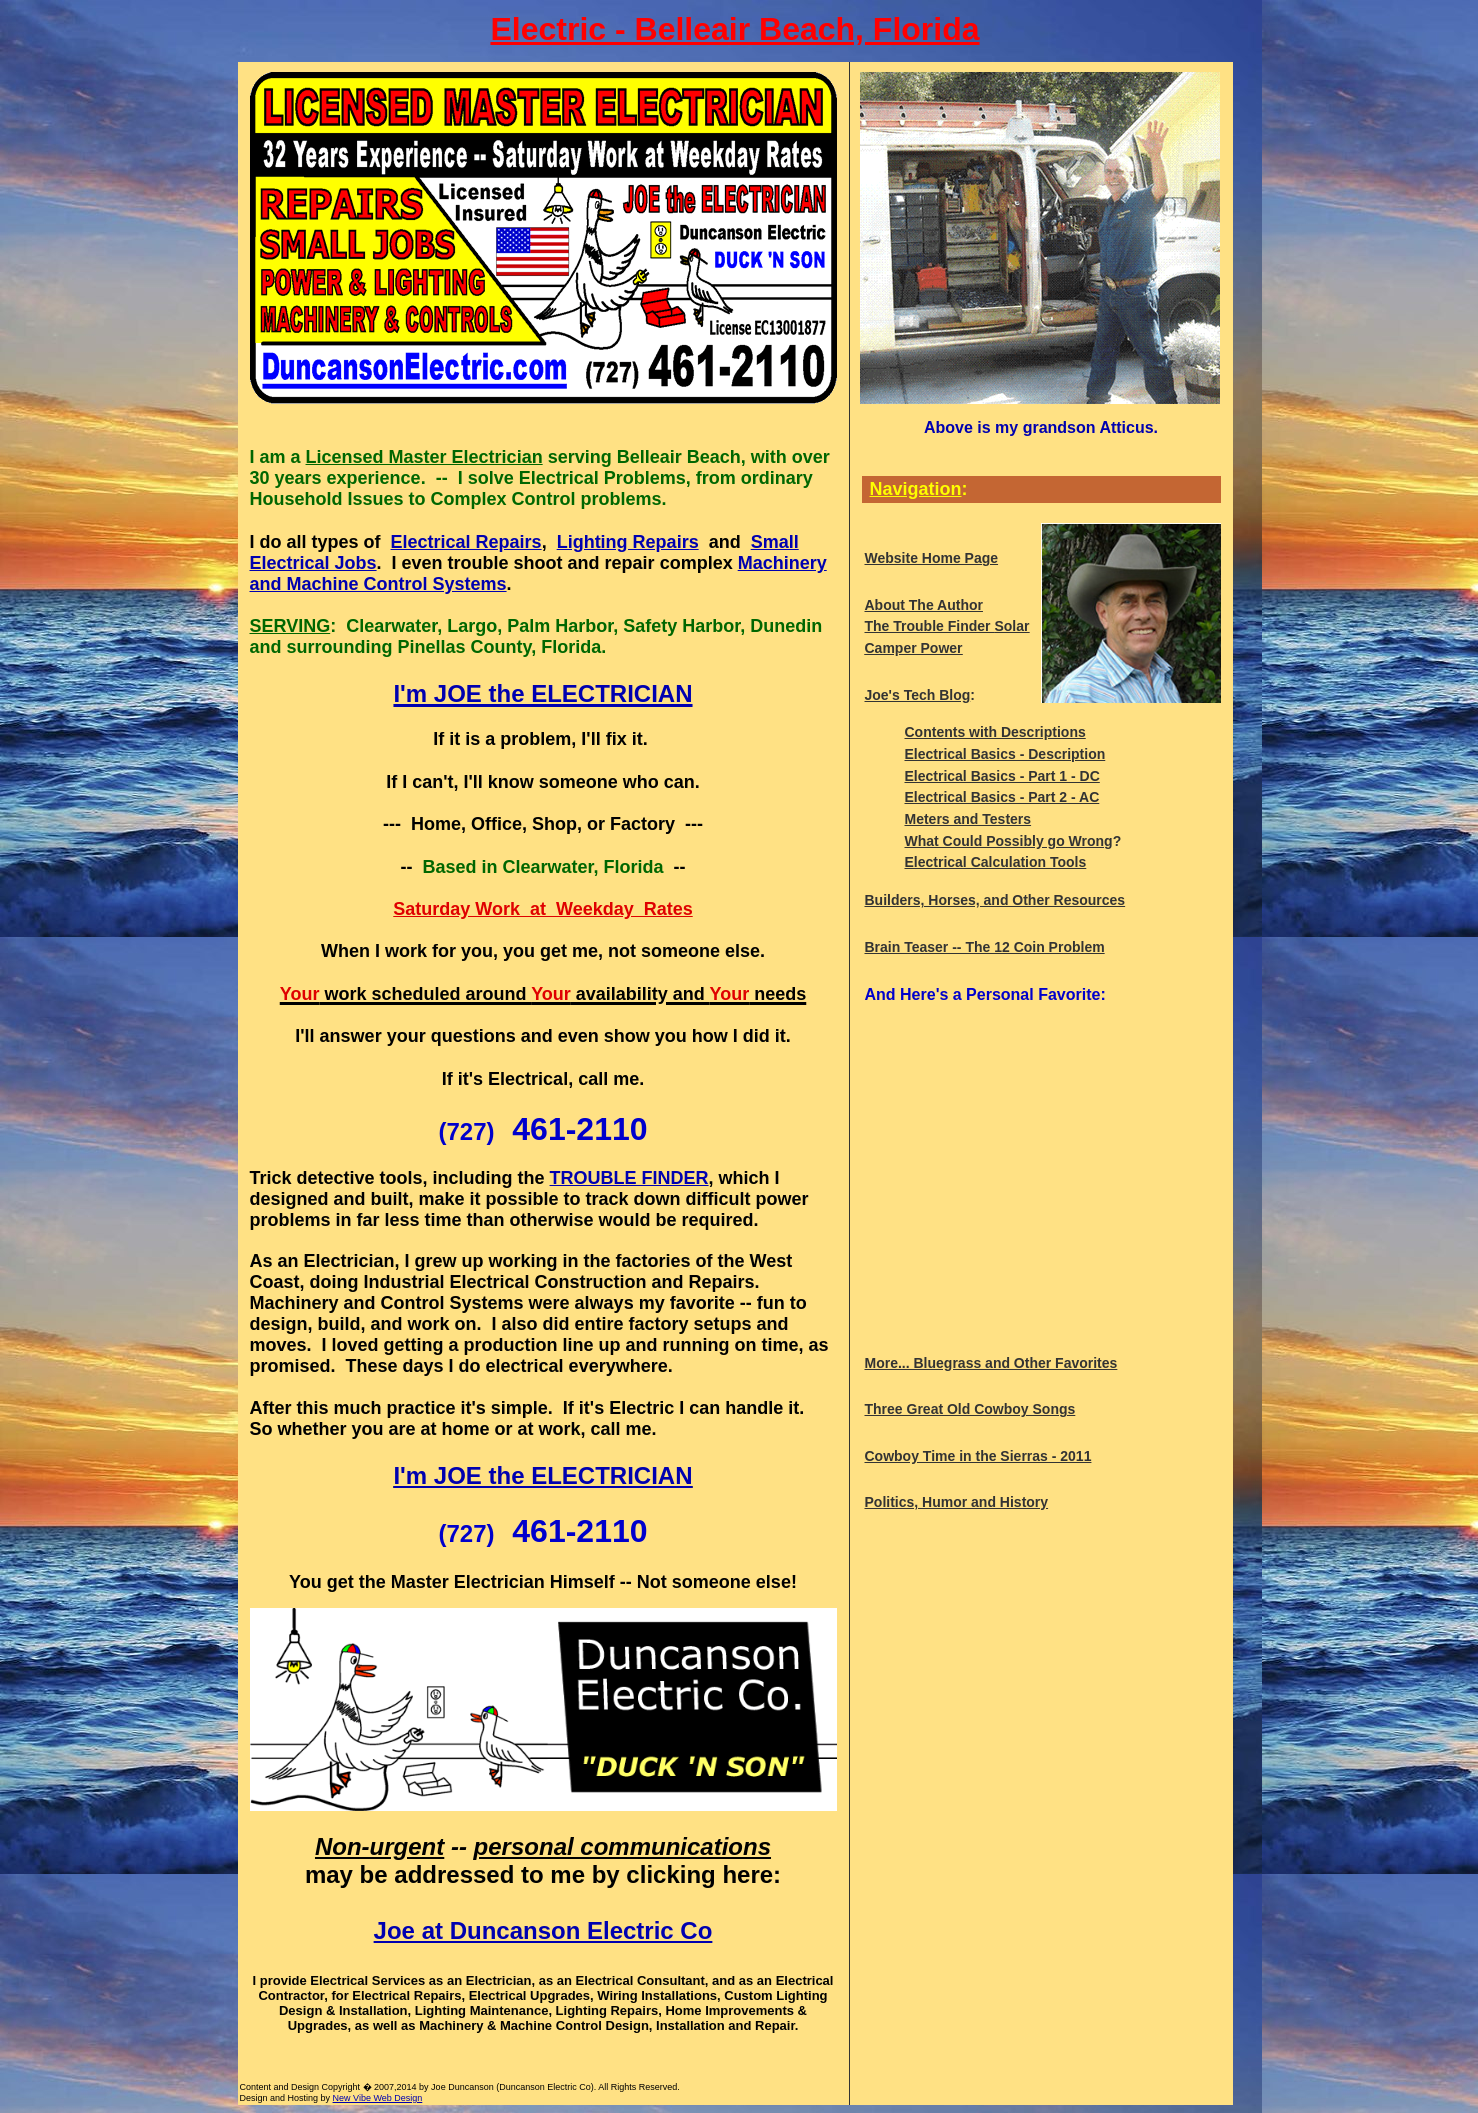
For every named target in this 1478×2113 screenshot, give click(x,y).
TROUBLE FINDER (629, 1178)
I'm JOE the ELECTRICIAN (542, 1475)
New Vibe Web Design (378, 2098)
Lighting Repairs (628, 542)
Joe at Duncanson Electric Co (543, 1930)
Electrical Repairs (466, 542)
